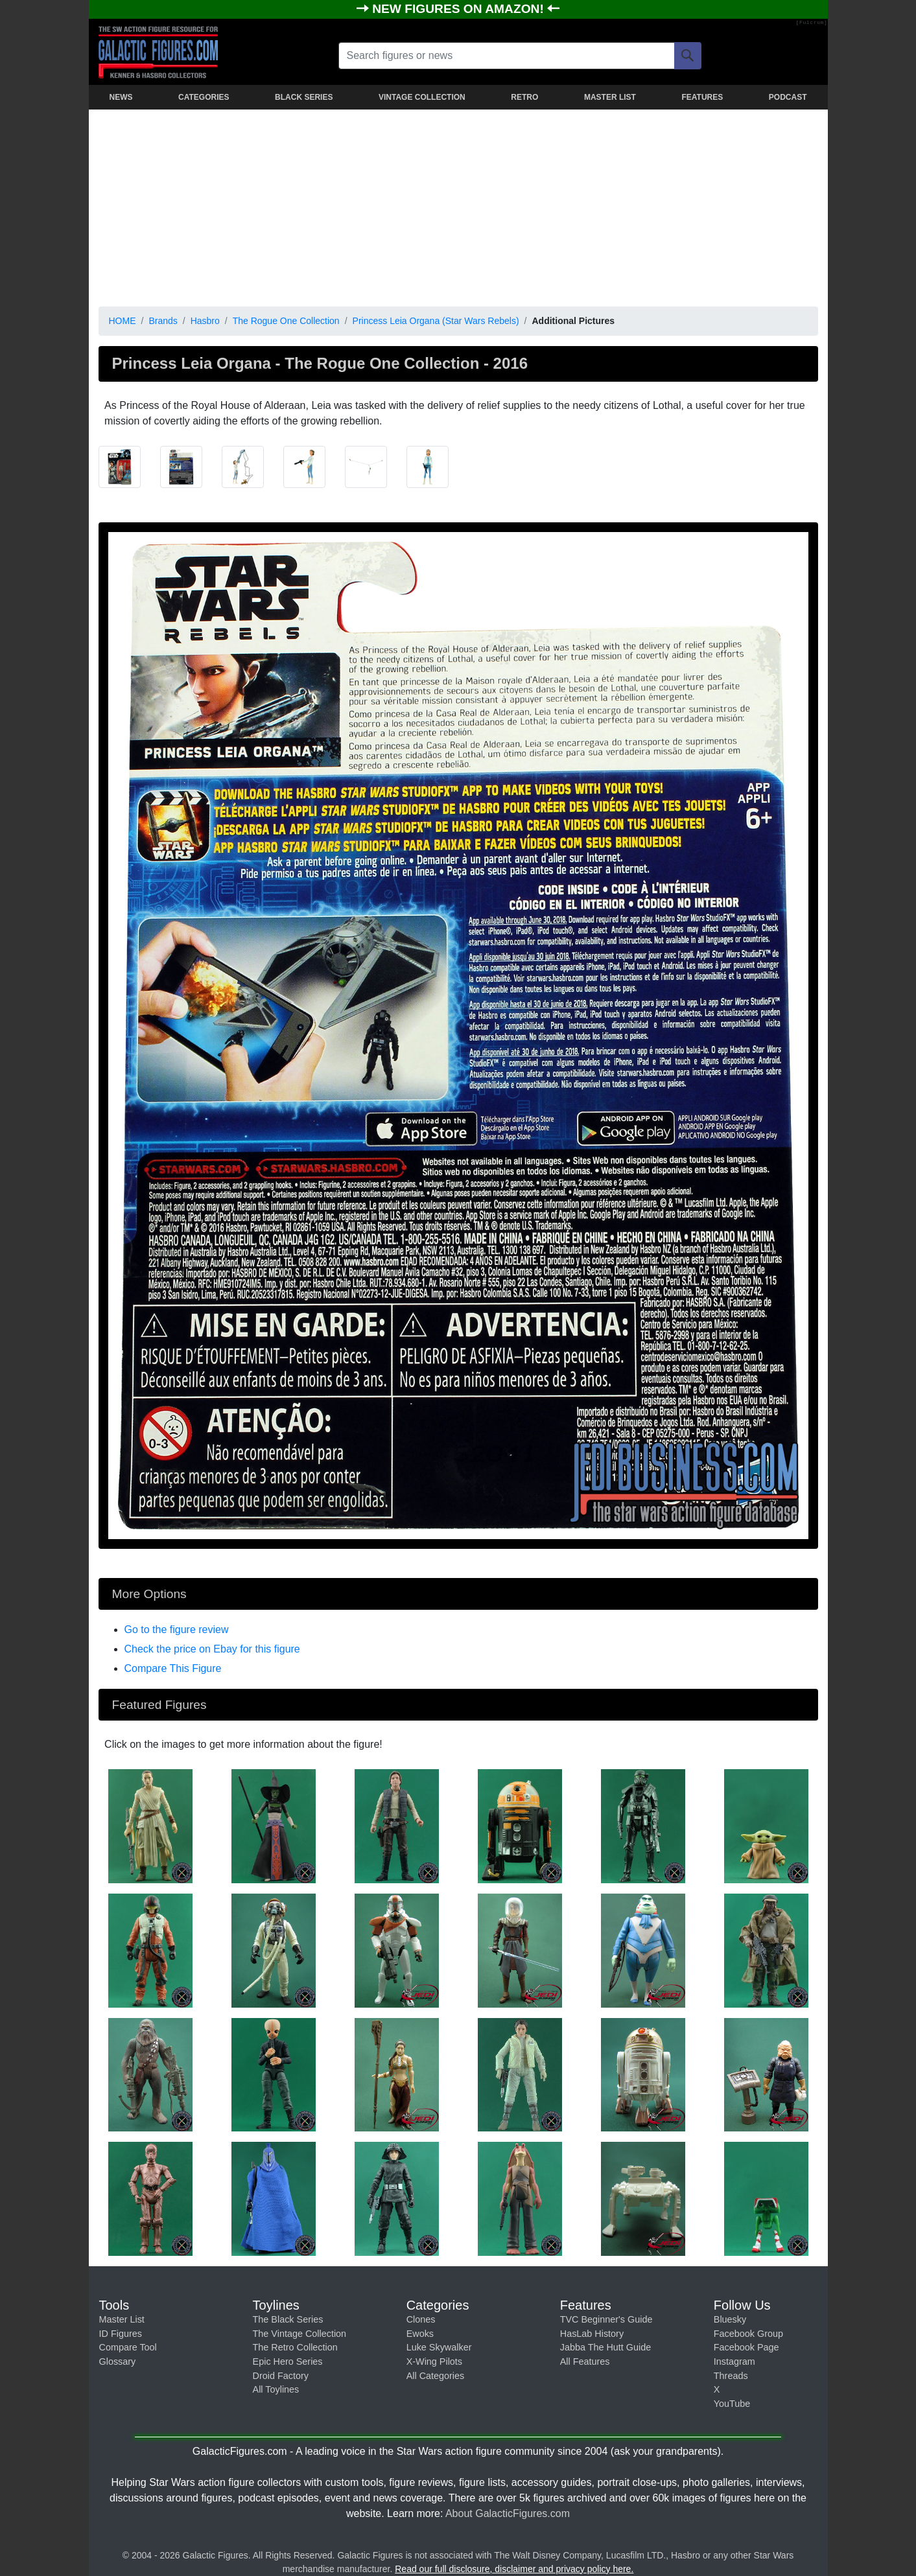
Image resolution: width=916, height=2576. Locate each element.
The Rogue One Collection (286, 321)
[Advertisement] (458, 205)
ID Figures (120, 2333)
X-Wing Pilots (434, 2361)
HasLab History (592, 2333)
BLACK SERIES (304, 97)
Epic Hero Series (288, 2361)
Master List (122, 2319)
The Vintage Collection (300, 2333)
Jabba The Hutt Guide (606, 2347)
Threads (731, 2376)
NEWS (121, 97)
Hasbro (205, 321)
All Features (585, 2361)
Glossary (117, 2361)
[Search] (687, 55)
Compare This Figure (173, 1668)
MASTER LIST (610, 97)
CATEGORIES (203, 97)
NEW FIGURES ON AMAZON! (459, 9)
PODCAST (788, 97)
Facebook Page (746, 2347)
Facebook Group (748, 2333)
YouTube (732, 2403)
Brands (162, 321)
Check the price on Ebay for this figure (212, 1648)
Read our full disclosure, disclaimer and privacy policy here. (514, 2569)
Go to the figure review (176, 1629)
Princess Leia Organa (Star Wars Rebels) (436, 321)
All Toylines (276, 2389)
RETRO (524, 97)
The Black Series (288, 2319)
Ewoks (420, 2333)
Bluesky (730, 2319)
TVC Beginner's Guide (606, 2319)
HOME (122, 321)
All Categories (435, 2376)
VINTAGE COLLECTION (422, 97)
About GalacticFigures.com (507, 2513)
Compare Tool (128, 2347)
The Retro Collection (295, 2347)
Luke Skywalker (439, 2347)
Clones (421, 2319)
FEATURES (702, 97)
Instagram (734, 2361)
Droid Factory (281, 2376)
